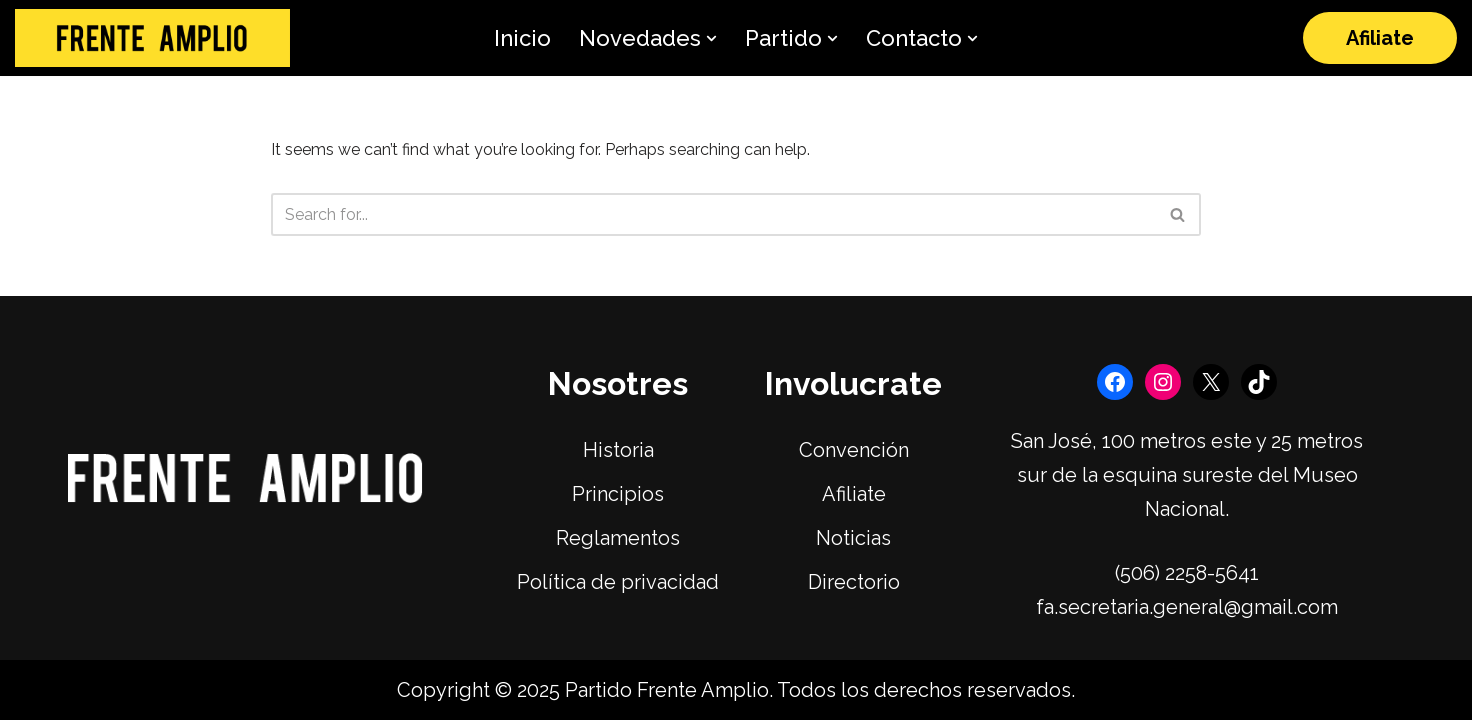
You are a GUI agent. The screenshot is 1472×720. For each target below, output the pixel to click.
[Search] (713, 214)
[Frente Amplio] (152, 38)
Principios (618, 494)
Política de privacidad (618, 582)
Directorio (854, 582)
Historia (618, 450)
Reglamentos (618, 538)
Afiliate (1380, 38)
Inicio (522, 38)
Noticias (853, 538)
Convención (854, 450)
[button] (711, 38)
